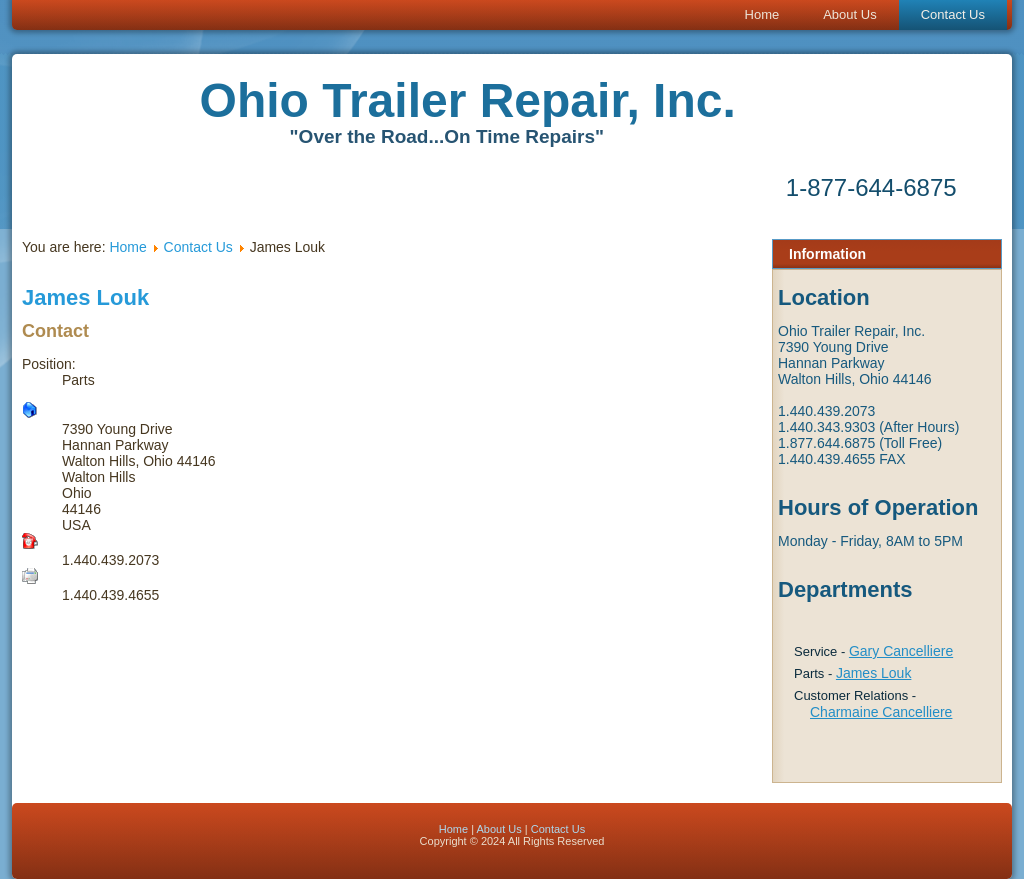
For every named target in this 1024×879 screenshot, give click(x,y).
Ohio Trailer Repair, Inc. (468, 100)
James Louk (873, 673)
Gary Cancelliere (901, 651)
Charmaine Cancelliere (881, 712)
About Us (849, 14)
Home (762, 14)
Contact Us (953, 14)
